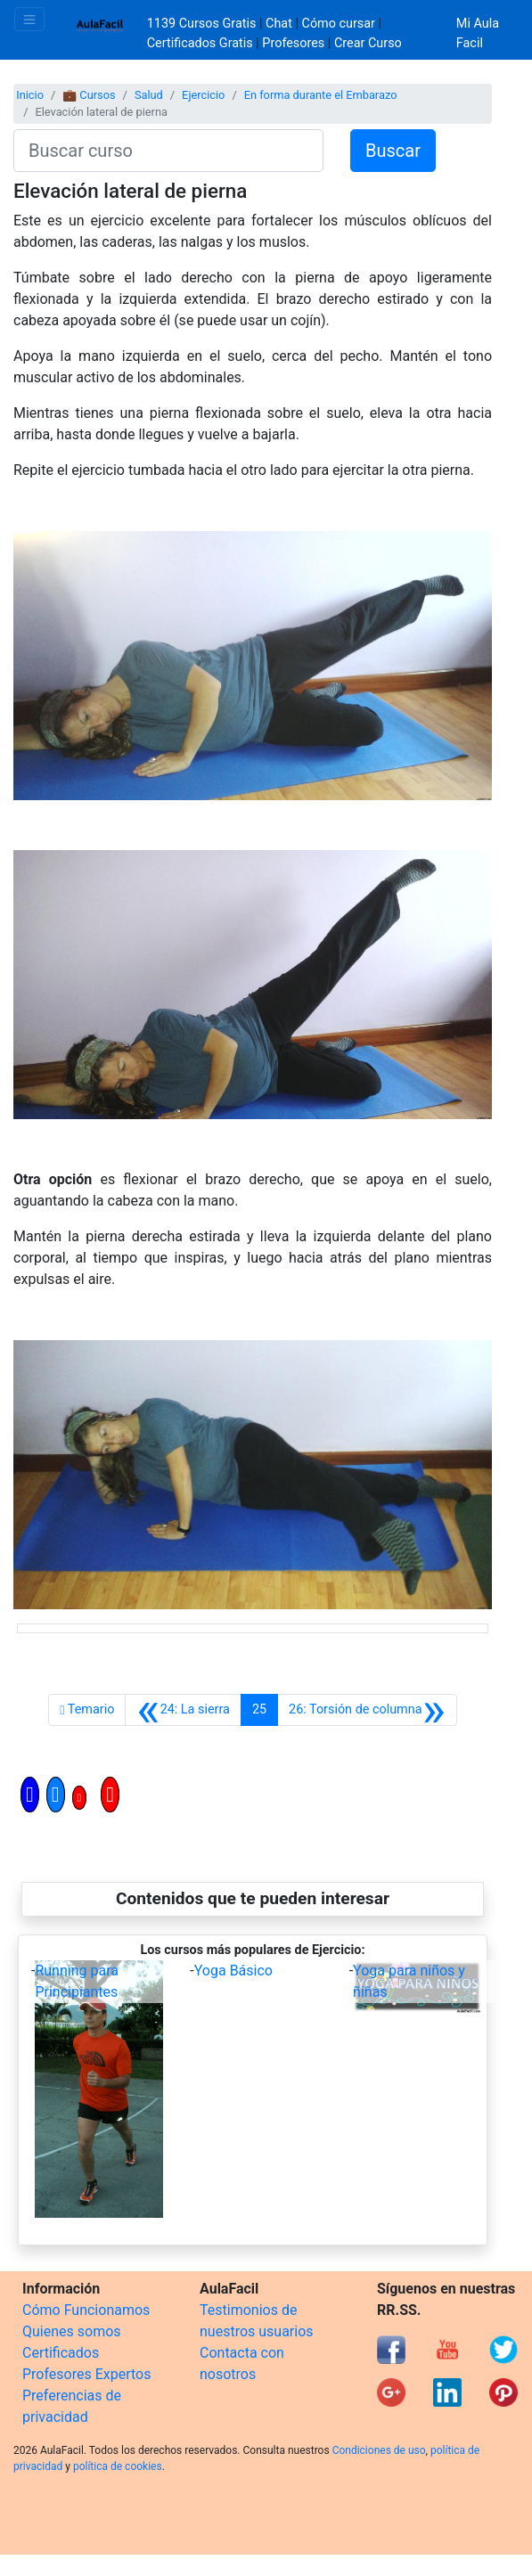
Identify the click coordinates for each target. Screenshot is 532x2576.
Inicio (30, 95)
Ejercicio (203, 95)
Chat (279, 23)
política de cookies (117, 2466)
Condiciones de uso (379, 2450)
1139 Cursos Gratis (203, 23)
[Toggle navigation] (29, 19)
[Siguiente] (367, 1710)
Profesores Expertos (86, 2374)
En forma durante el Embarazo (320, 95)
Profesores (293, 43)
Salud (149, 95)
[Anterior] (183, 1710)
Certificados (60, 2352)
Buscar (393, 150)
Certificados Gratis (200, 43)
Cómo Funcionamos (86, 2310)
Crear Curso (368, 43)
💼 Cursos (88, 95)
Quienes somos (71, 2331)
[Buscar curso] (168, 150)
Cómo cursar (338, 23)
